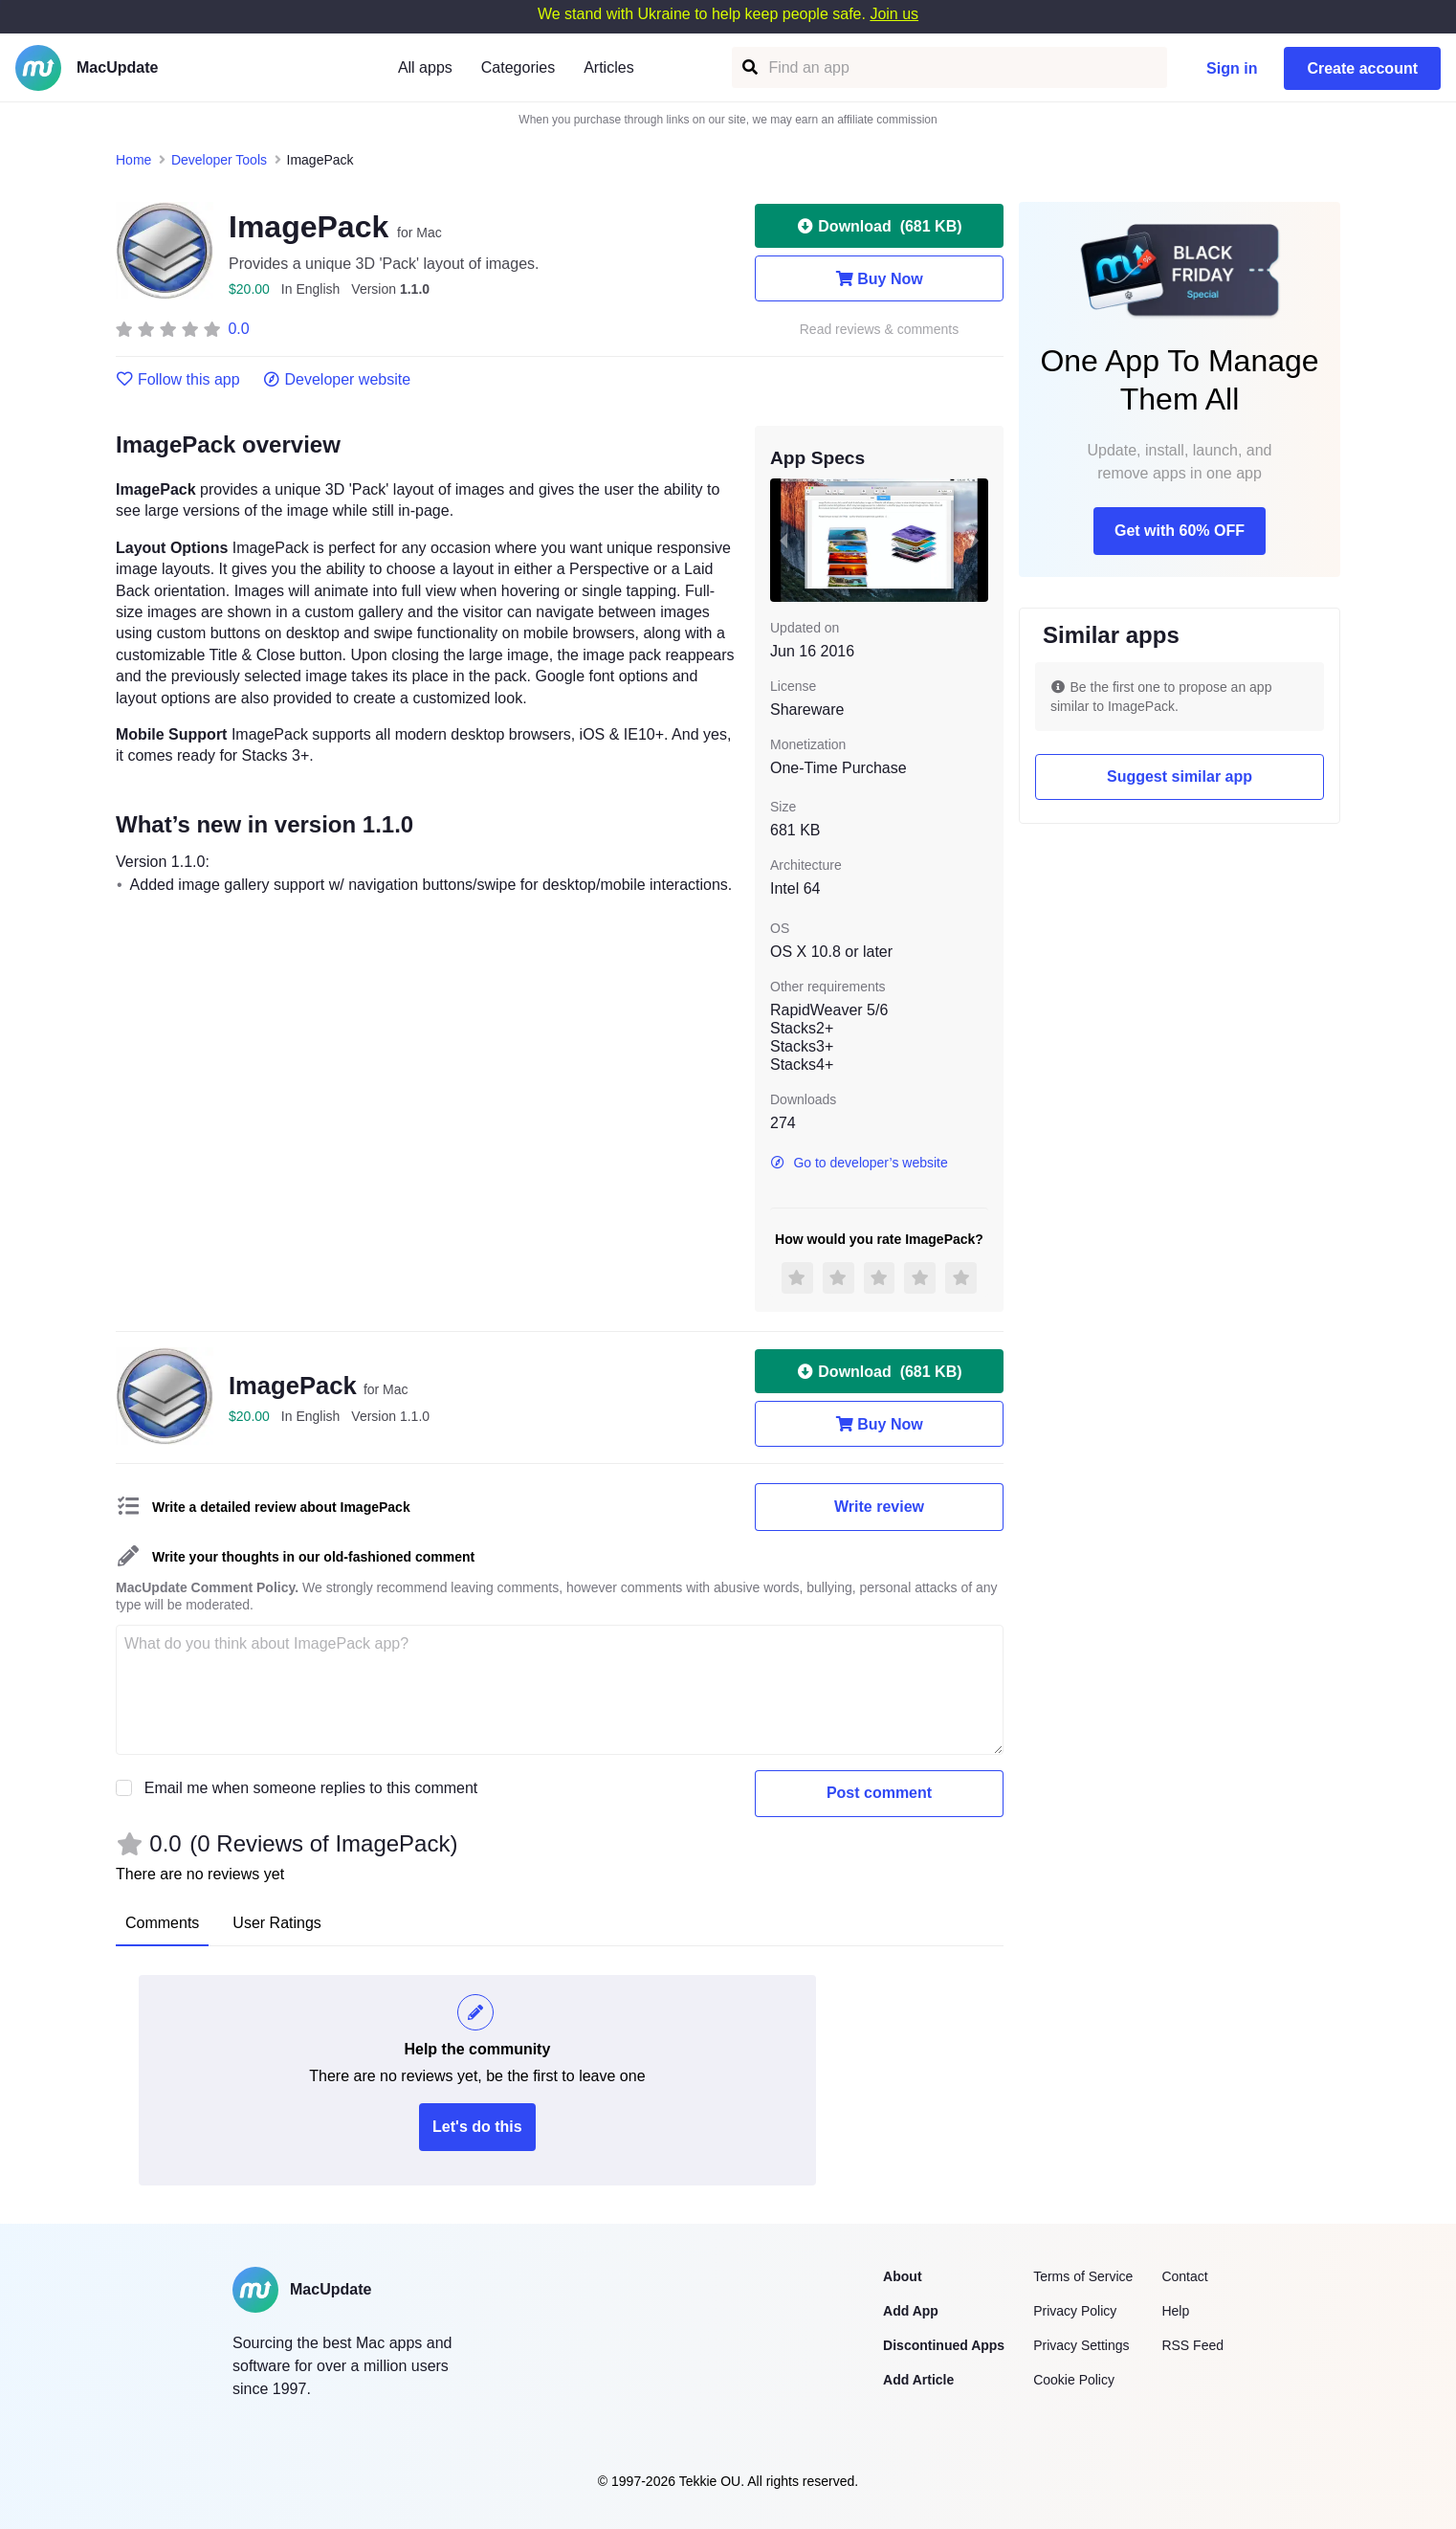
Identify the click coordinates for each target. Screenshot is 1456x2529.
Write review (879, 1507)
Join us (894, 14)
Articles (608, 67)
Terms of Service (1083, 2276)
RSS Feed (1192, 2345)
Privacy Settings (1081, 2345)
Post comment (879, 1793)
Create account (1362, 68)
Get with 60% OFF (1179, 531)
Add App (910, 2310)
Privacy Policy (1074, 2310)
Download (878, 225)
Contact (1184, 2276)
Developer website (337, 380)
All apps (425, 67)
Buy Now (878, 278)
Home (133, 159)
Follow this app (178, 380)
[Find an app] (748, 67)
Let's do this (477, 2127)
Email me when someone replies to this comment (311, 1788)
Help (1175, 2310)
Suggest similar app (1179, 776)
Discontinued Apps (943, 2345)
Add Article (918, 2379)
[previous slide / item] (783, 539)
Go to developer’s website (859, 1162)
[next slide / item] (974, 539)
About (902, 2276)
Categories (518, 67)
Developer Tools (219, 159)
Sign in (1231, 68)
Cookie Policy (1073, 2379)
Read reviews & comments (880, 330)
